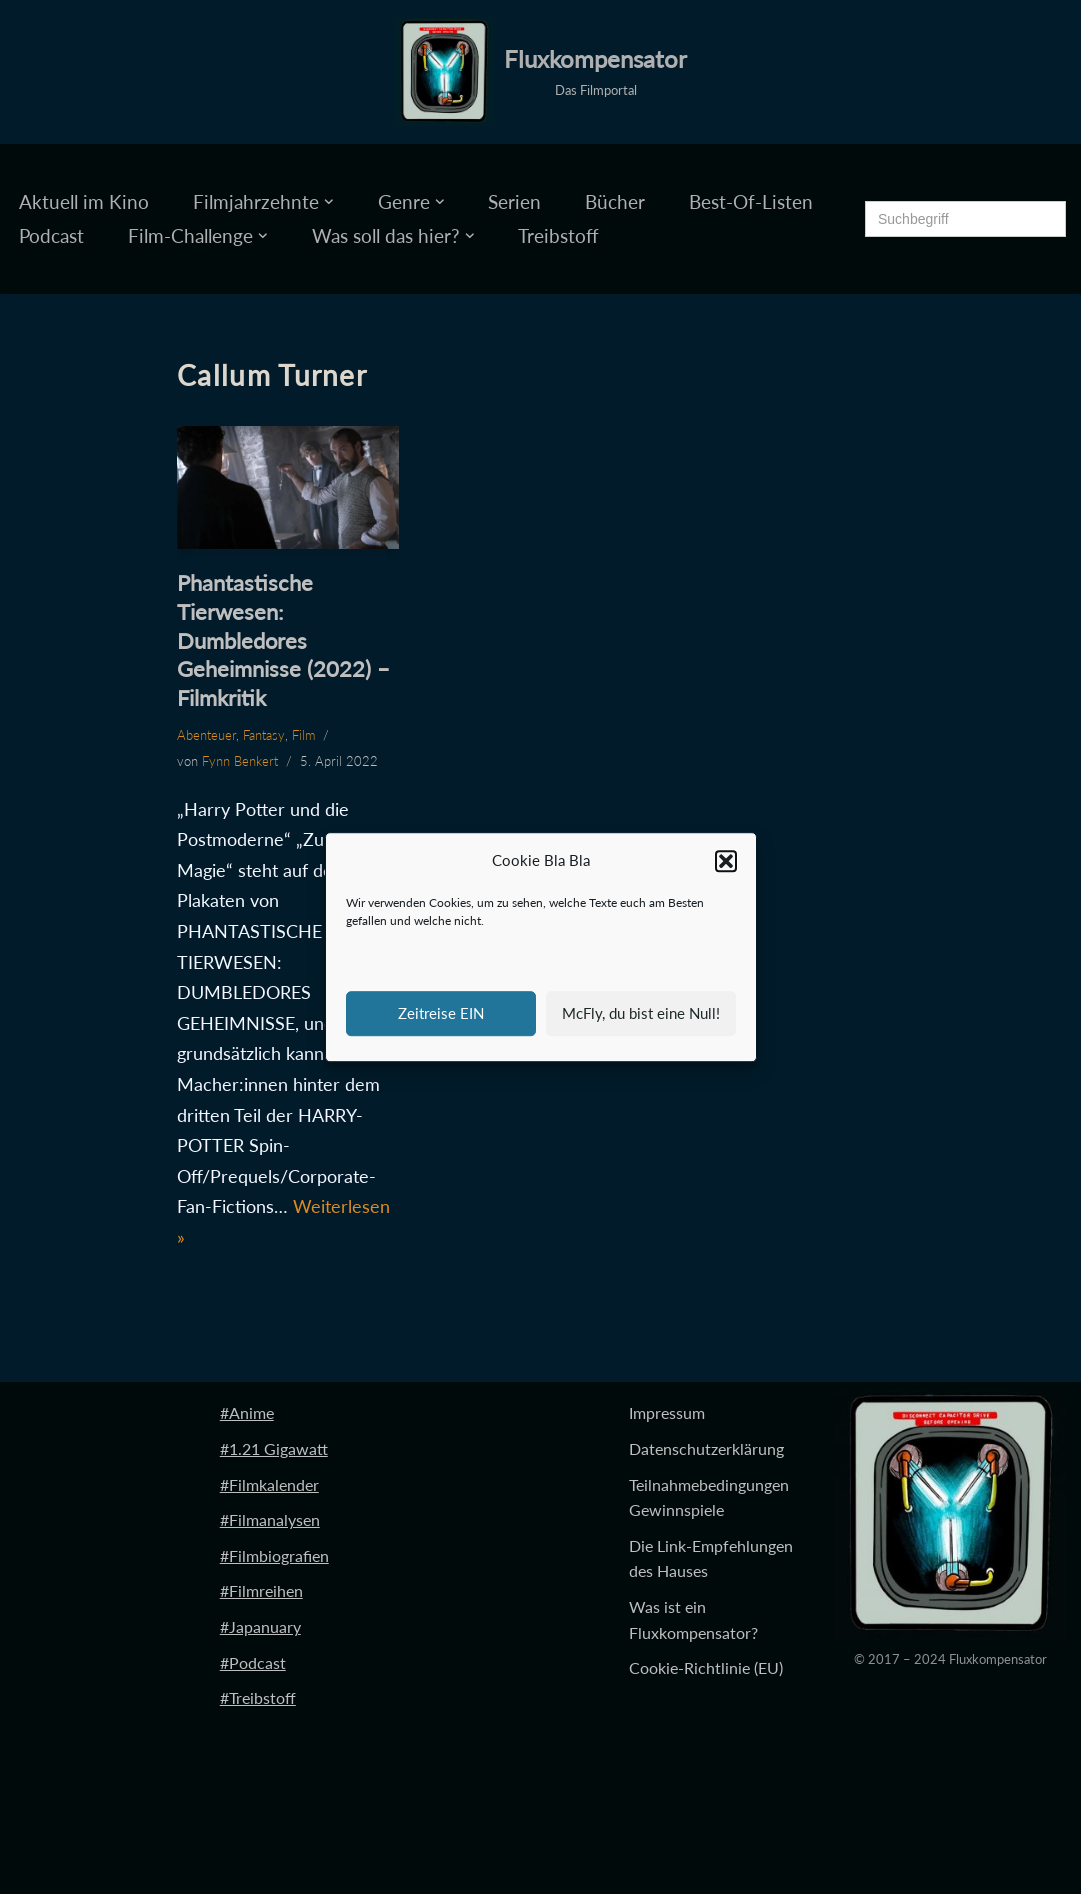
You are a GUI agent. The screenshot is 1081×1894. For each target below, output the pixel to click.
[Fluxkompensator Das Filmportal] (540, 72)
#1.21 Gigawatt (274, 1448)
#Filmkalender (269, 1484)
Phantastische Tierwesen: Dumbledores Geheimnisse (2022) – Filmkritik (283, 639)
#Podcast (253, 1662)
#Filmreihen (261, 1590)
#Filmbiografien (274, 1555)
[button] (726, 861)
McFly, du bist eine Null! (641, 1013)
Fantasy (264, 735)
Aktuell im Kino (84, 201)
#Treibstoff (258, 1697)
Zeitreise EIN (441, 1013)
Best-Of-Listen (751, 201)
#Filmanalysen (270, 1519)
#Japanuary (260, 1626)
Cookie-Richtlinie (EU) (706, 1667)
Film (303, 735)
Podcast (51, 235)
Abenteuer (206, 735)
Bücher (615, 201)
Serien (514, 201)
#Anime (247, 1412)
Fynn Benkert (240, 761)
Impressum (667, 1412)
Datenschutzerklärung (706, 1448)
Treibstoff (558, 235)
